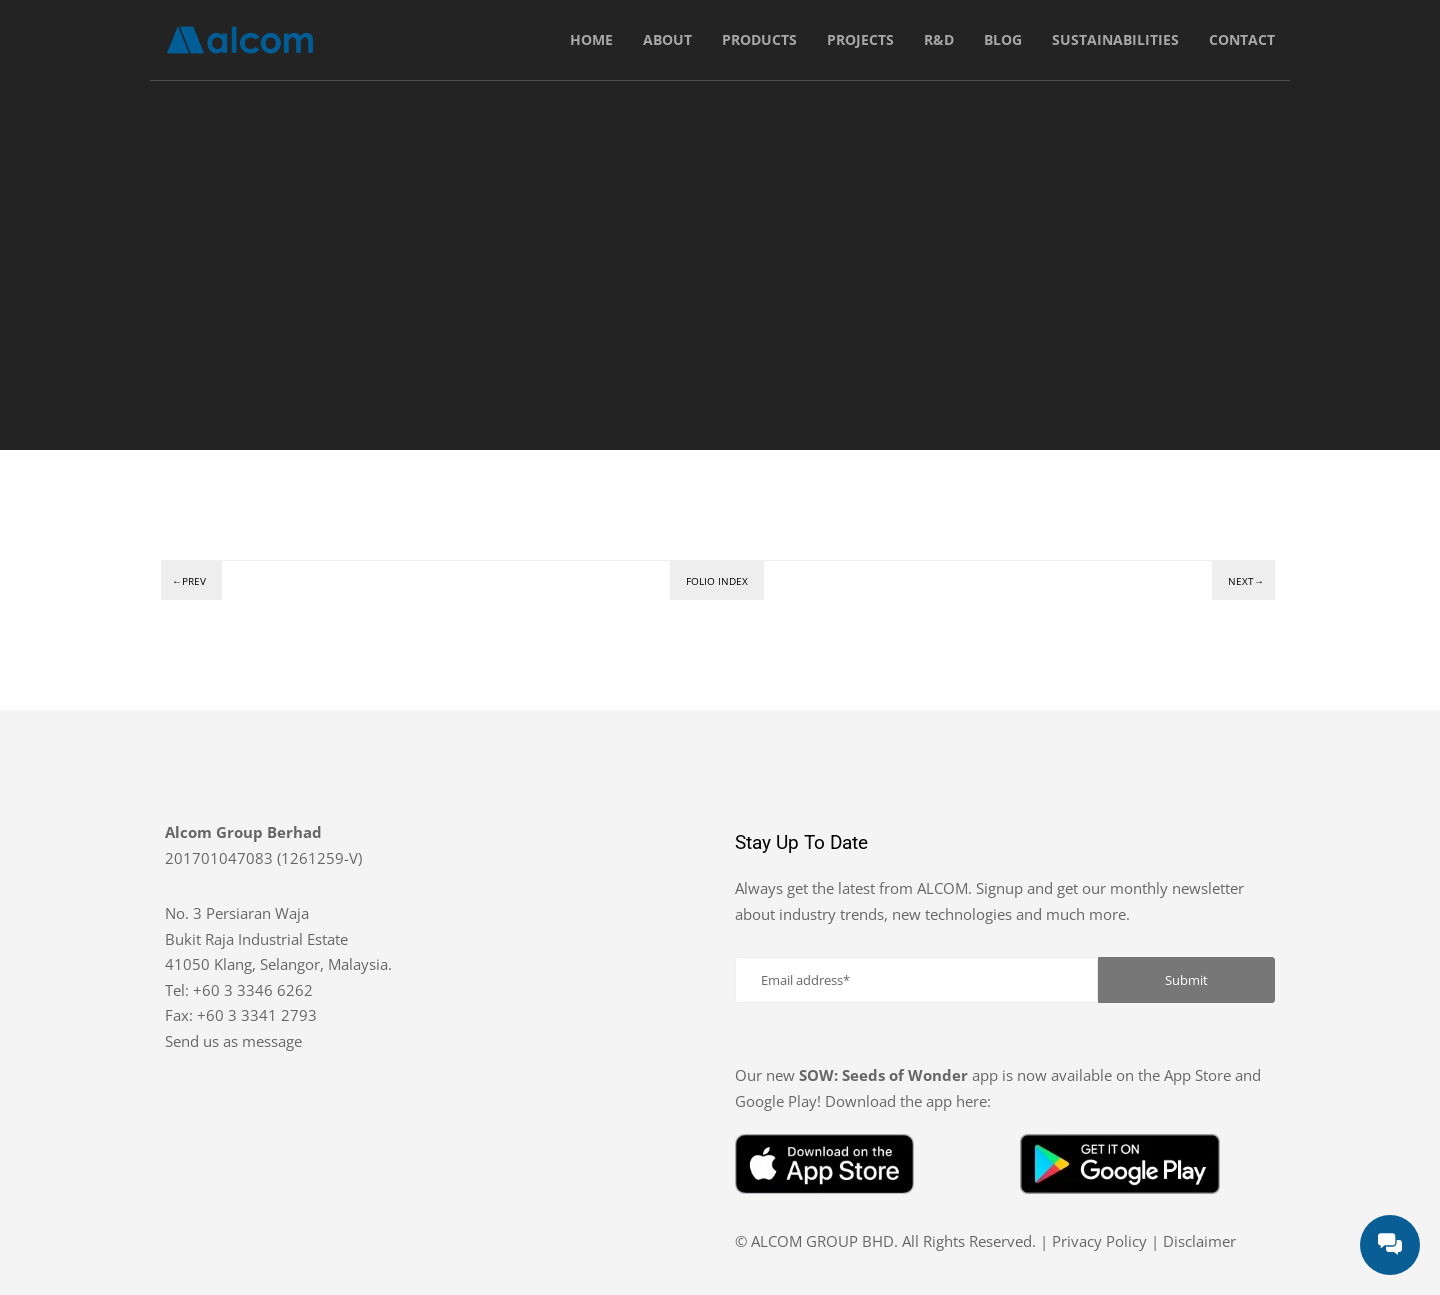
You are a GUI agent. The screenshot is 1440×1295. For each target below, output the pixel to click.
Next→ (1246, 581)
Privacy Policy (1099, 1241)
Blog (1003, 39)
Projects (860, 39)
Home (591, 39)
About (667, 39)
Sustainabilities (1115, 39)
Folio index (717, 581)
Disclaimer (1199, 1241)
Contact (1242, 39)
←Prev (189, 581)
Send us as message (233, 1041)
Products (759, 39)
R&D (939, 39)
